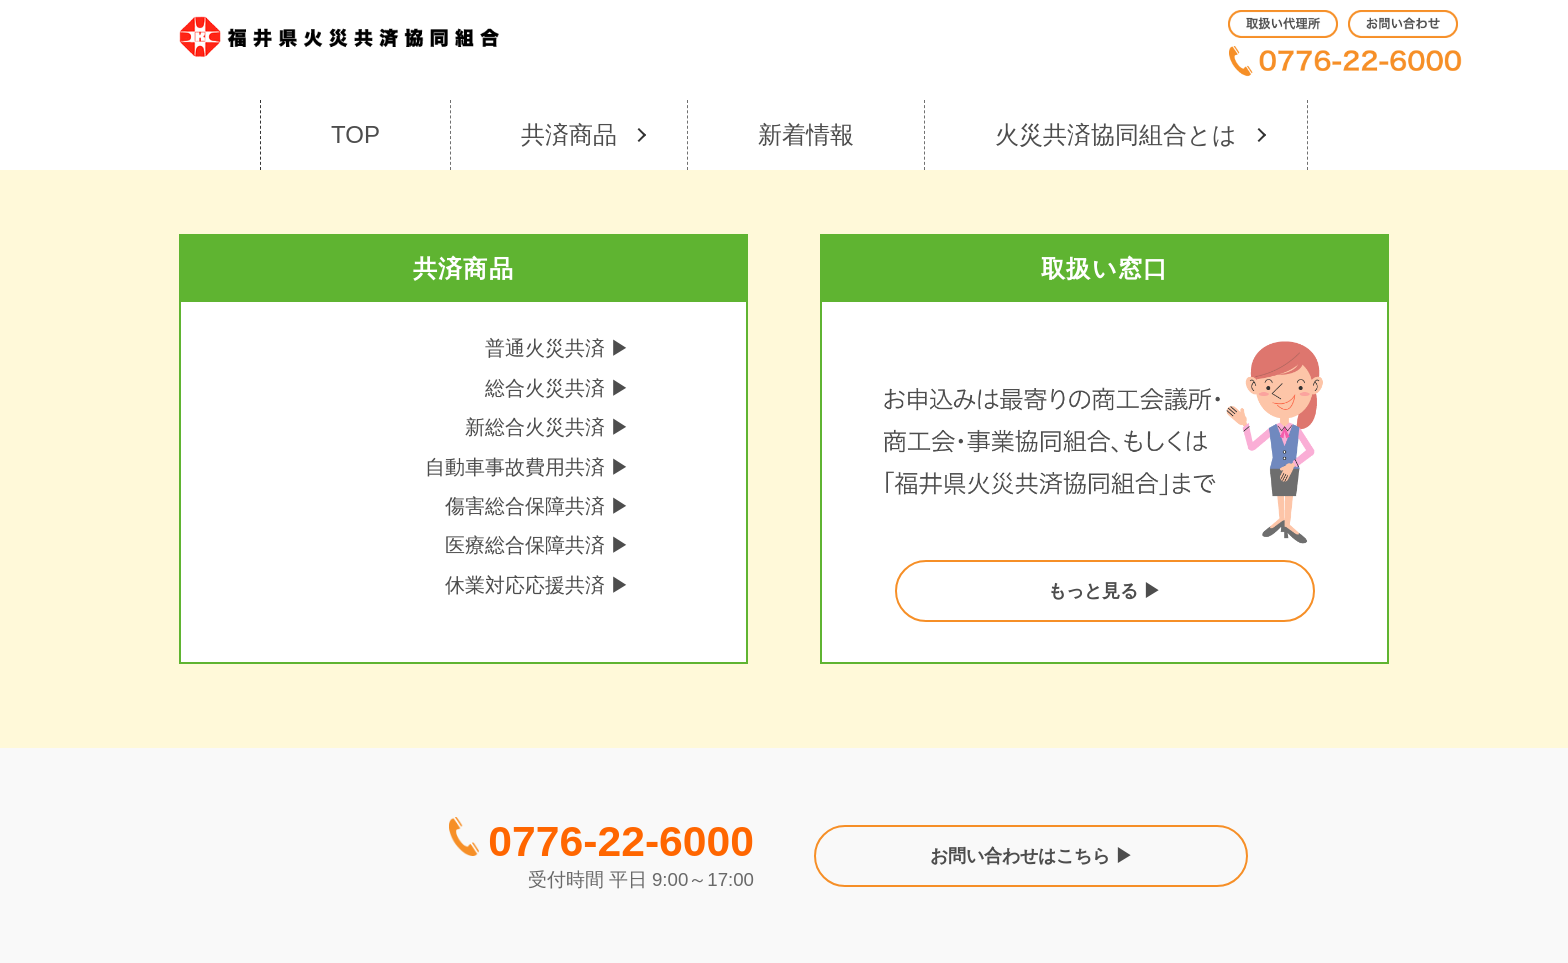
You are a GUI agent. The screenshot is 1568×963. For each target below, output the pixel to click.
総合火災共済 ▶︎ (558, 388)
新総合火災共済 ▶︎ (548, 427)
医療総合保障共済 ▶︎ (538, 545)
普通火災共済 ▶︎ (558, 348)
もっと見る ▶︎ (1104, 591)
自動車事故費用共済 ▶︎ (528, 467)
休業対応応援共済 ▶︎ (538, 585)
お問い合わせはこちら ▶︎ (1031, 856)
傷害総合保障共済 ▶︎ (538, 506)
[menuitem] (1283, 24)
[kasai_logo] (339, 40)
